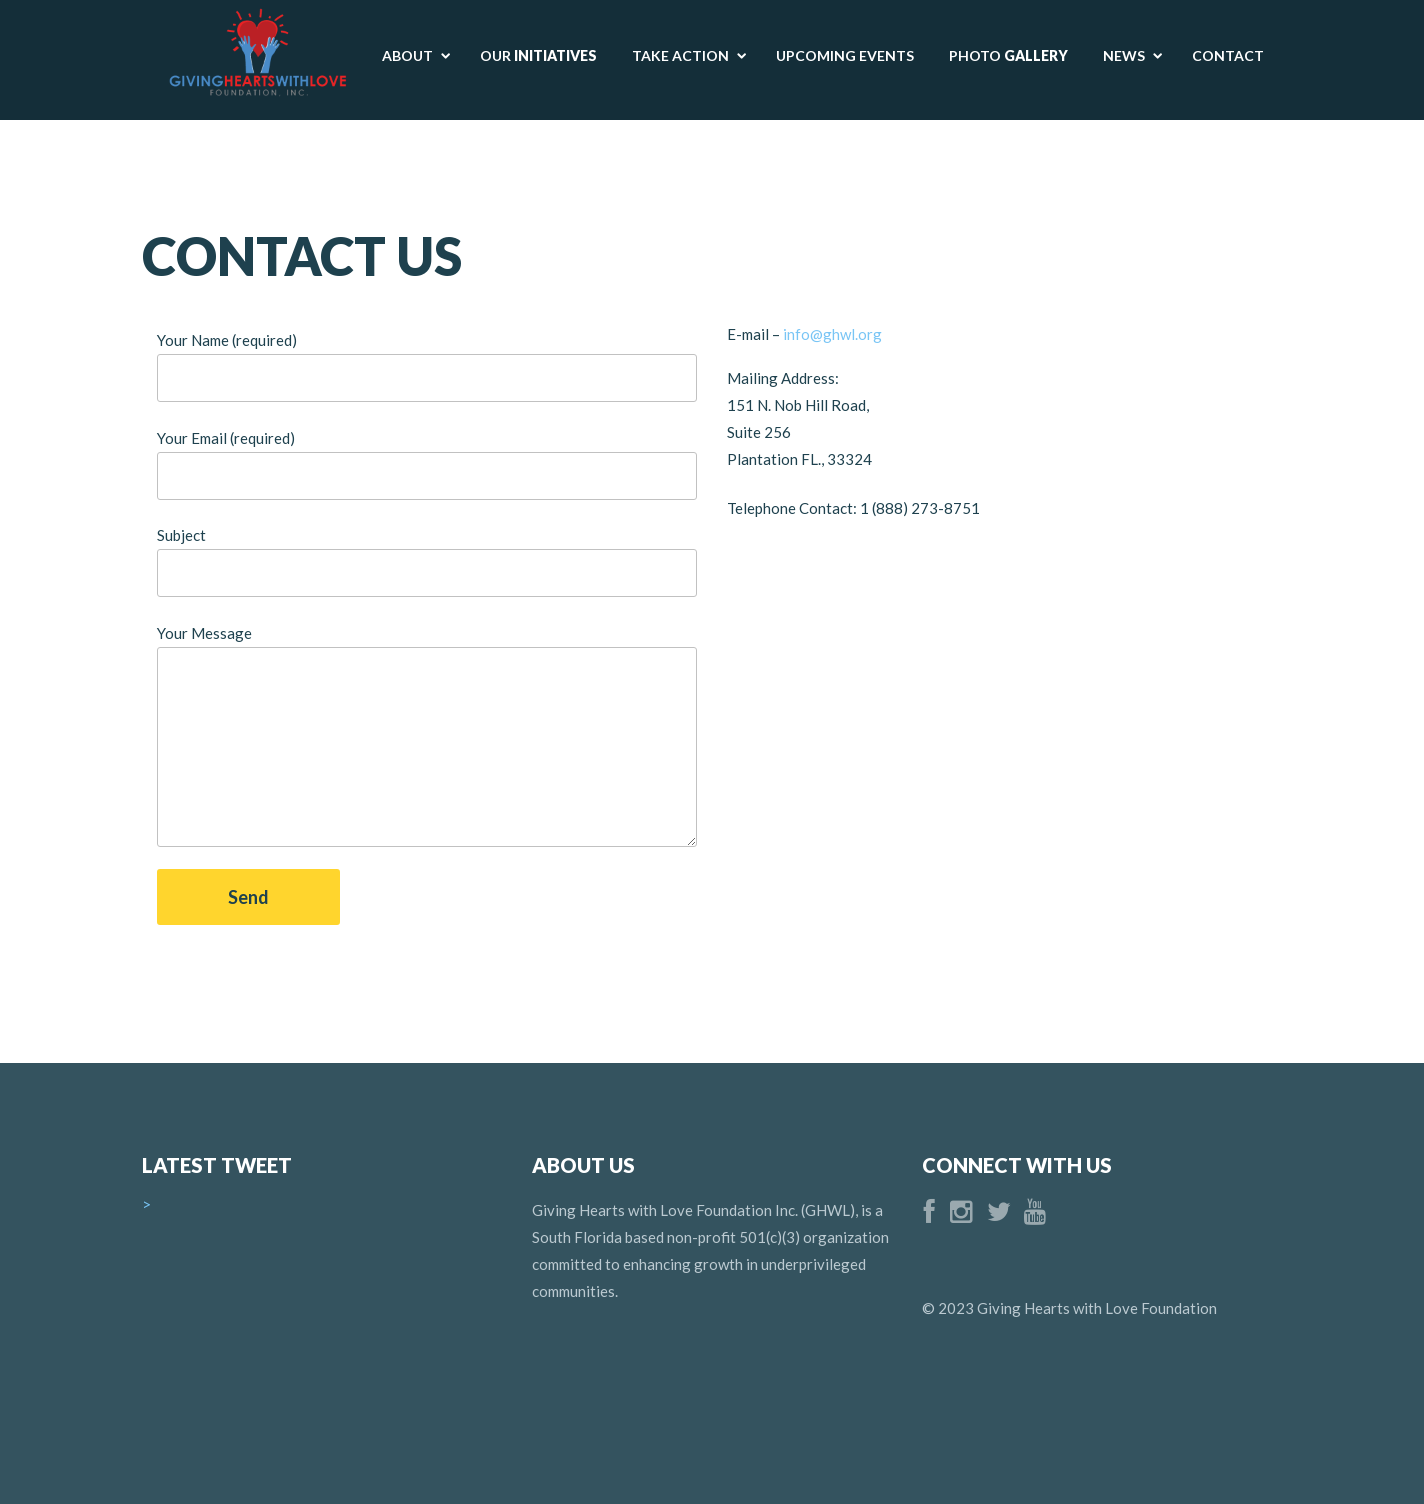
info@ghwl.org (834, 334)
